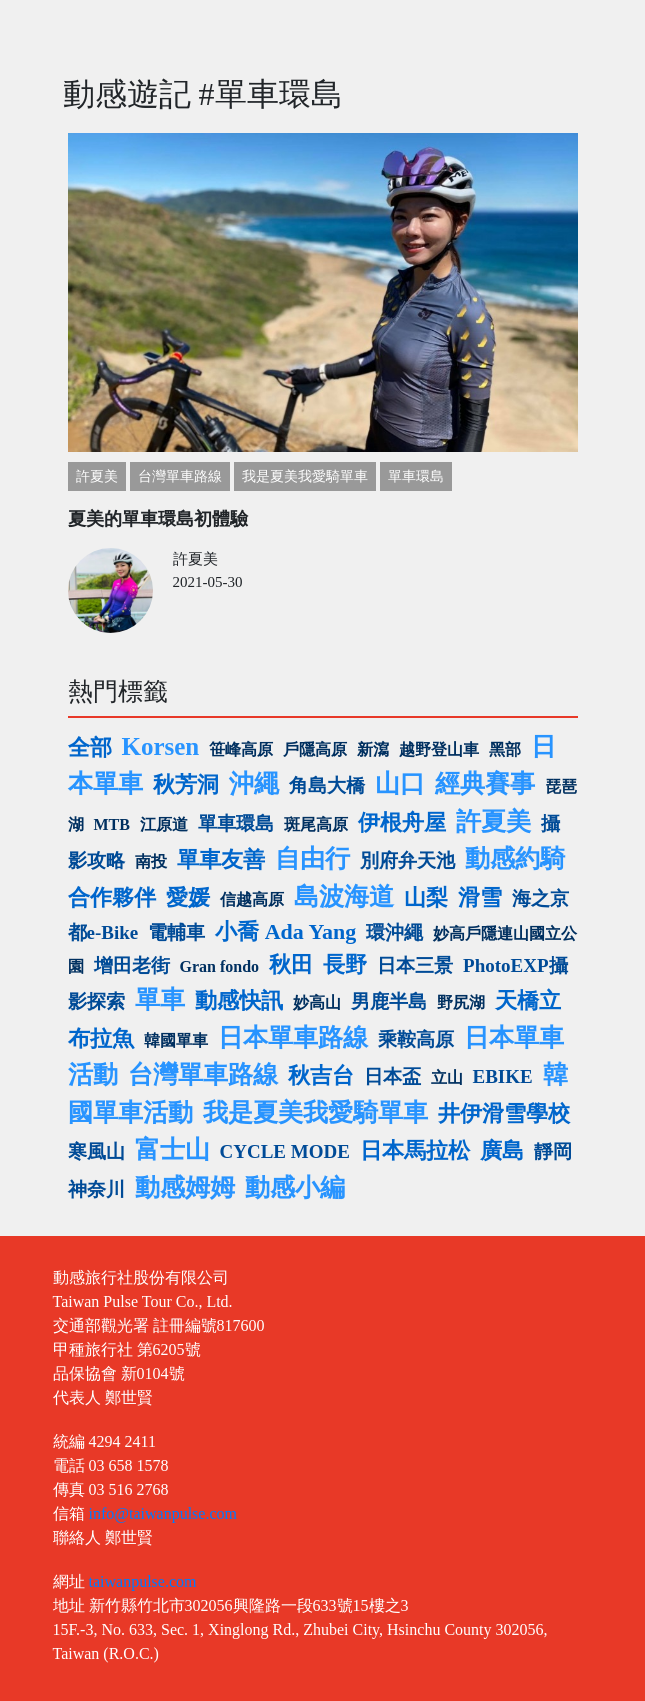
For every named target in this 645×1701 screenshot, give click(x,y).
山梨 (426, 897)
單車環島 (416, 476)
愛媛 (188, 897)
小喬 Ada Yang (285, 931)
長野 (345, 964)
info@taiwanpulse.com (163, 1513)
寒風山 (96, 1151)
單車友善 (221, 859)
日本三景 (415, 965)
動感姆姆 (185, 1187)
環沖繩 (394, 932)
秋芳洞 (186, 784)
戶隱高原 (315, 749)
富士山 (172, 1149)
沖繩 (254, 783)
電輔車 (176, 932)
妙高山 (317, 1002)
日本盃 (392, 1076)
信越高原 (252, 899)
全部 (90, 747)
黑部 (505, 749)
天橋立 (528, 1000)
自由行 (312, 858)
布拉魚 (101, 1038)
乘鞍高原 (416, 1039)
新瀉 (373, 749)
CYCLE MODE (285, 1151)
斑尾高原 (316, 824)
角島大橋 (327, 785)
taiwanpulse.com (143, 1581)
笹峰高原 (241, 749)
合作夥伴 (112, 897)
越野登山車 (439, 749)
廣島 (502, 1150)
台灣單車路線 (180, 476)
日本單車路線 (293, 1037)
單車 (160, 999)
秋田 (291, 964)
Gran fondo (220, 966)
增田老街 (132, 965)
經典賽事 (485, 783)
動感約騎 (515, 858)
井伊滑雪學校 (504, 1113)
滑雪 (480, 897)
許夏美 (97, 476)
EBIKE (503, 1076)
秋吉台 (321, 1075)
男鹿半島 (389, 1001)
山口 (400, 783)
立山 (447, 1077)
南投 (151, 861)
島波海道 (344, 896)
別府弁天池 (407, 860)
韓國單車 (176, 1040)
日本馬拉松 (415, 1150)
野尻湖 (461, 1002)
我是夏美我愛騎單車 (305, 476)
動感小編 (295, 1187)
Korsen (161, 746)
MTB (112, 824)
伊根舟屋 (402, 822)
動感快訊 (239, 1000)
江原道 (164, 824)
